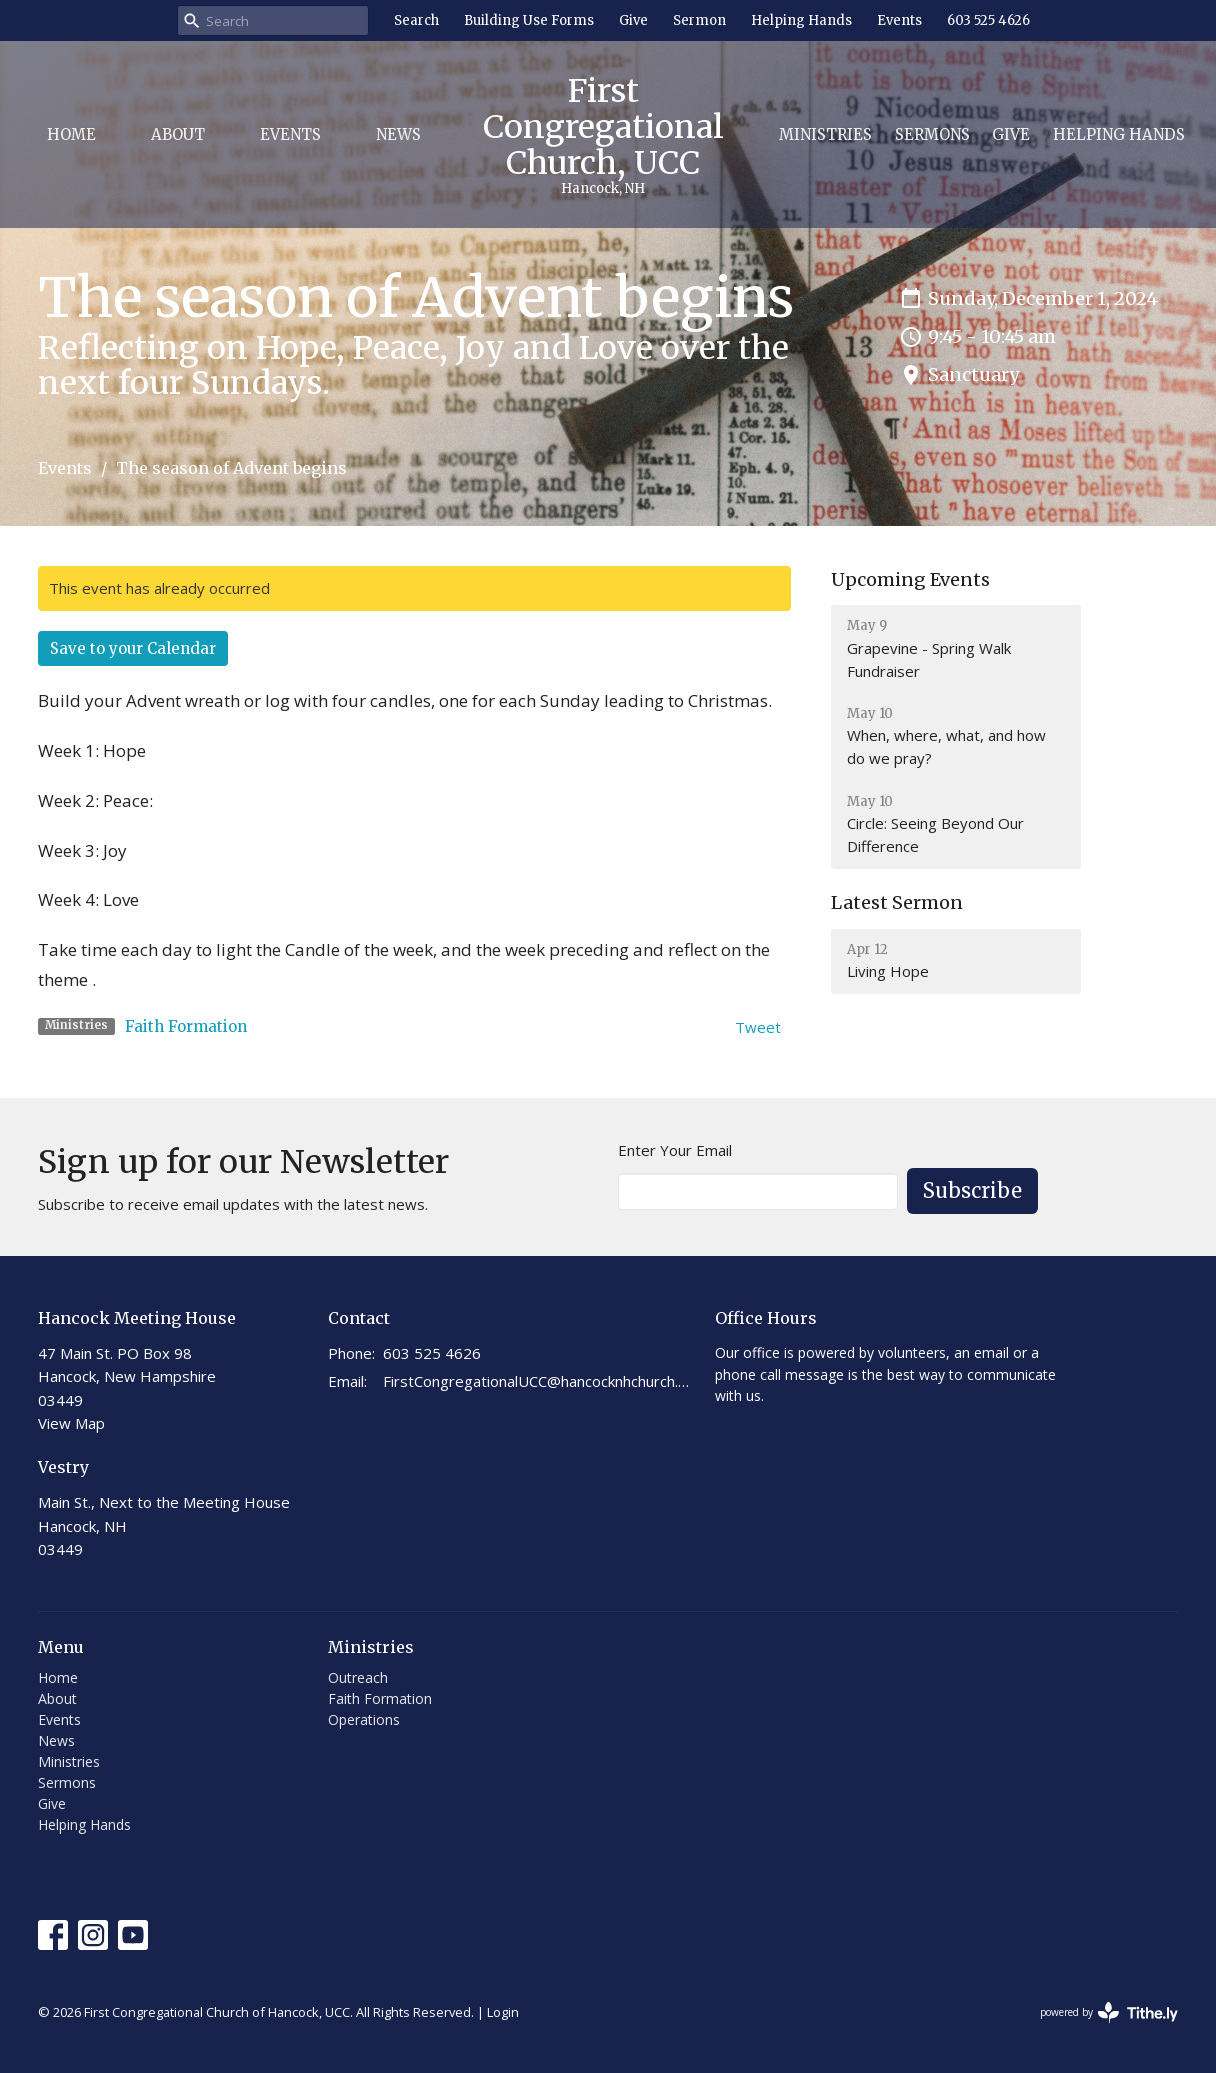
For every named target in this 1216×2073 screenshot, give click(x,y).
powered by (1109, 2012)
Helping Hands (801, 20)
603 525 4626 (988, 20)
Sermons (932, 134)
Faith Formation (186, 1026)
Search (416, 20)
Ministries (825, 134)
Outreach (358, 1677)
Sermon (699, 20)
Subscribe (972, 1190)
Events (899, 20)
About (178, 134)
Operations (364, 1719)
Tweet (758, 1027)
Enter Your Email (675, 1150)
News (398, 134)
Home (71, 134)
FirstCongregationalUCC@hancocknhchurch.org (539, 1381)
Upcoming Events (910, 579)
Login (503, 2012)
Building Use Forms (529, 20)
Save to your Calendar (133, 648)
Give (633, 20)
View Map (71, 1423)
